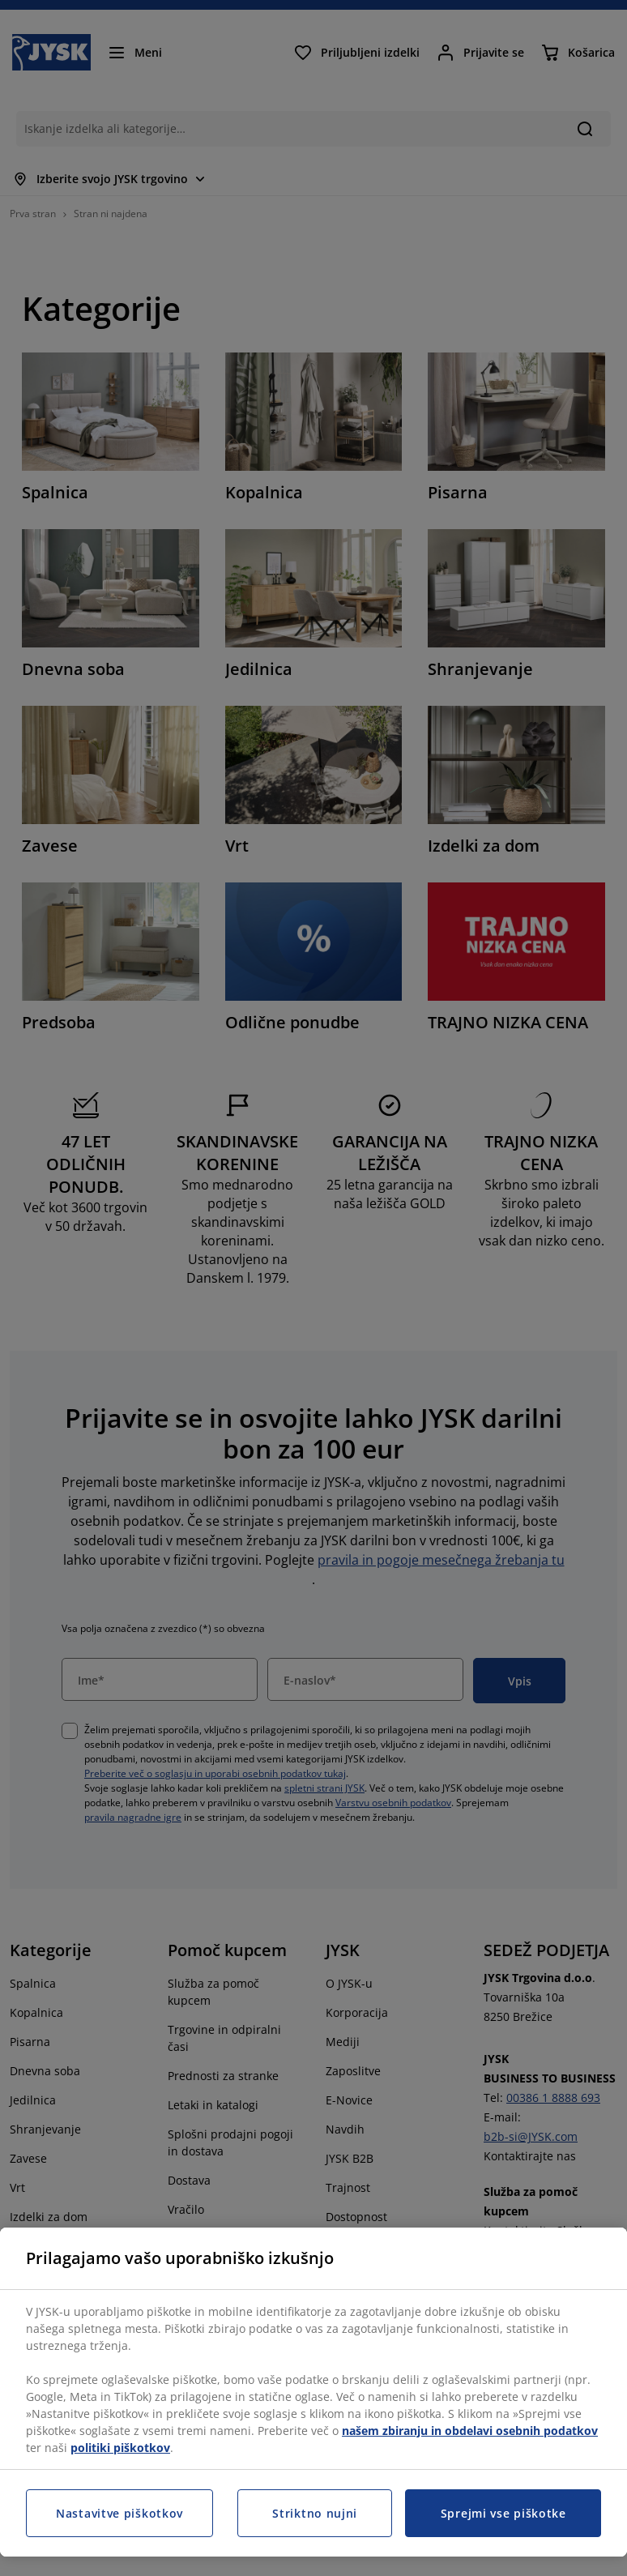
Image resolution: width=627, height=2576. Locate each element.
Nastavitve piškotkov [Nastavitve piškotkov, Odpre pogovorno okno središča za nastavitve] (119, 2513)
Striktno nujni (314, 2513)
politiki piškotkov (120, 2447)
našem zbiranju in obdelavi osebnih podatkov (470, 2430)
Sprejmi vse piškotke (503, 2513)
